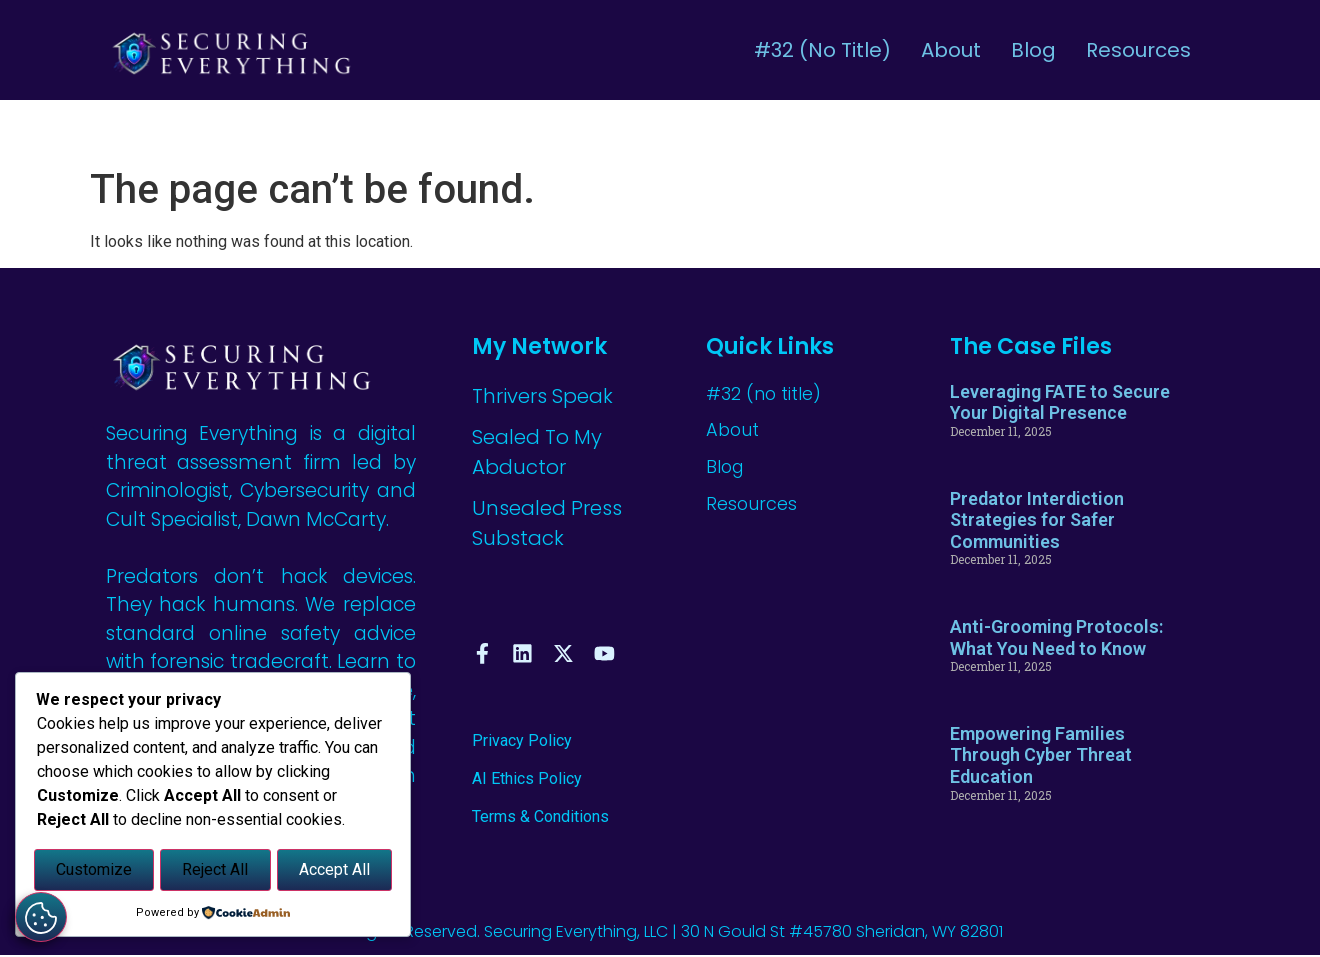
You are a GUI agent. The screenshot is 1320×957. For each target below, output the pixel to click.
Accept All (334, 871)
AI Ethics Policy (527, 780)
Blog (1033, 50)
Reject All (215, 871)
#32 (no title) (822, 50)
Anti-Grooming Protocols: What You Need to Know (1056, 637)
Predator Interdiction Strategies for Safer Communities (1037, 520)
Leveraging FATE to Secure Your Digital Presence (1060, 402)
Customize (94, 871)
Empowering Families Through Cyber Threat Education (1041, 755)
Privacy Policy (522, 742)
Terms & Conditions (540, 819)
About (951, 50)
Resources (1138, 50)
